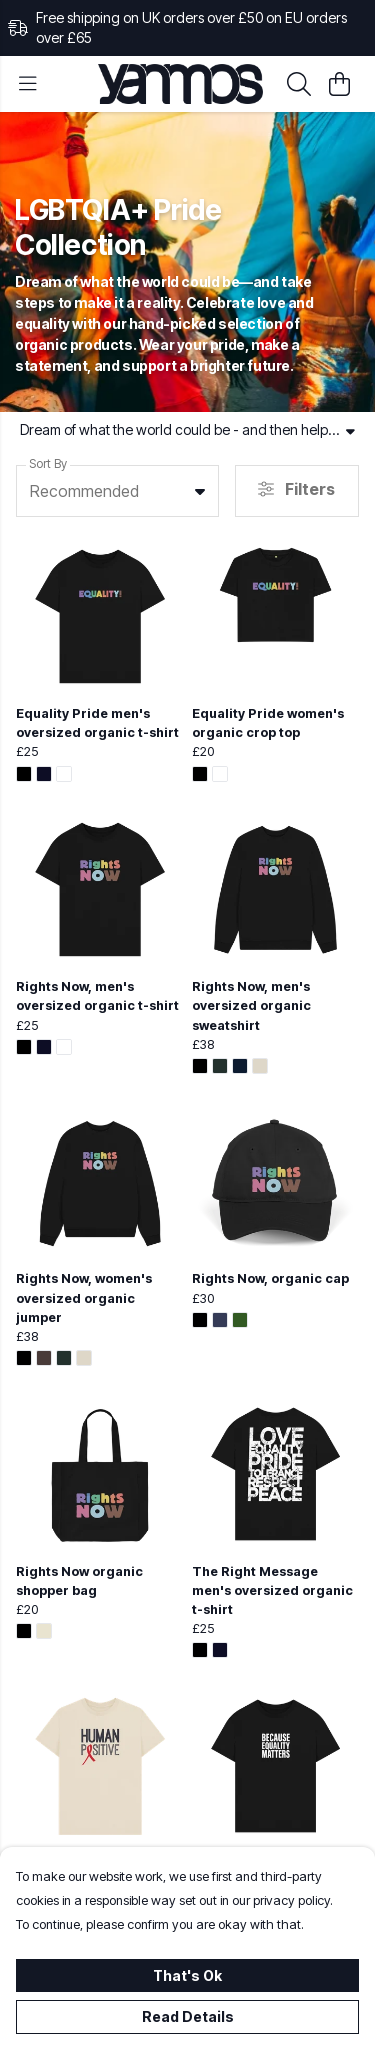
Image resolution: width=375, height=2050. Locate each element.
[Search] (299, 84)
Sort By (48, 463)
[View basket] (339, 84)
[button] (200, 491)
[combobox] (117, 491)
